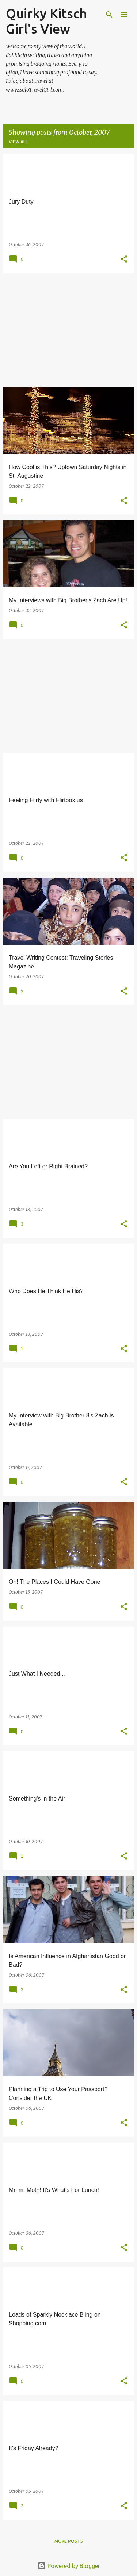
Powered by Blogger (68, 2566)
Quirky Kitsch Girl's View (46, 21)
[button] (123, 259)
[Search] (109, 14)
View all (18, 141)
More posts (68, 2541)
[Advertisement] (68, 330)
